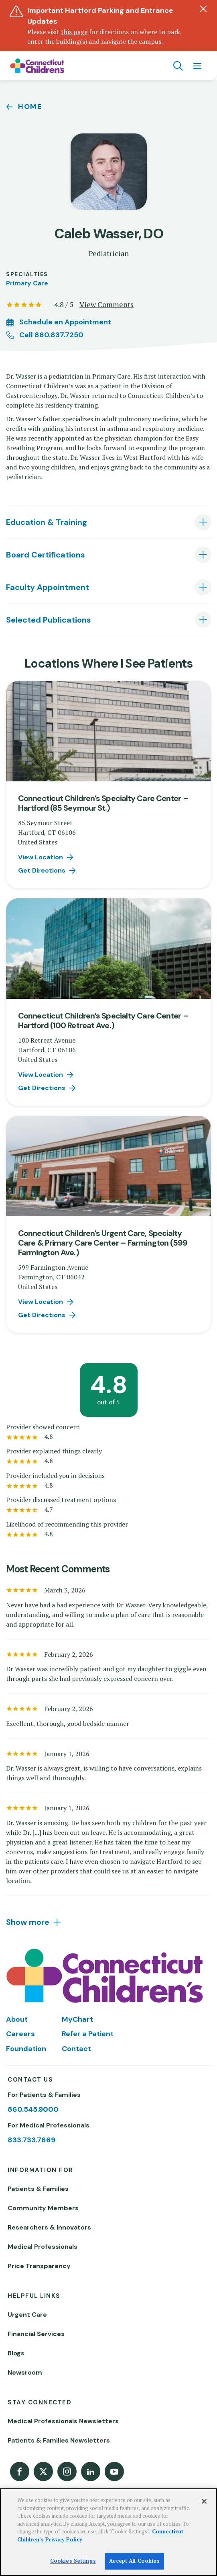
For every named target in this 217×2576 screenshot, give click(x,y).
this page (74, 31)
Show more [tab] (27, 1922)
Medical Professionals (42, 2246)
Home (30, 106)
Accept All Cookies (134, 2560)
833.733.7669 (31, 2140)
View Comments (106, 304)
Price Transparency (39, 2266)
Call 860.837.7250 (51, 335)
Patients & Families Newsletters (59, 2440)
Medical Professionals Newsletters (63, 2421)
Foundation (26, 2048)
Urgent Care (27, 2314)
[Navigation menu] (197, 66)
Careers (20, 2034)
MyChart (77, 2019)
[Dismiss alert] (203, 8)
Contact (76, 2048)
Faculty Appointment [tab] (47, 587)
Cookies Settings (73, 2560)
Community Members (43, 2208)
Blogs (16, 2353)
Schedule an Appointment (65, 322)
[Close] (204, 2501)
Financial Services (36, 2334)
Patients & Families (38, 2189)
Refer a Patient (88, 2034)
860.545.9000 (33, 2109)
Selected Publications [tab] (48, 620)
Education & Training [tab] (46, 522)
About (17, 2019)
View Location (40, 857)
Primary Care (27, 283)
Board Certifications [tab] (45, 554)
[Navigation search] (178, 66)
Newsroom (25, 2372)
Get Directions (41, 870)
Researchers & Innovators (49, 2227)
